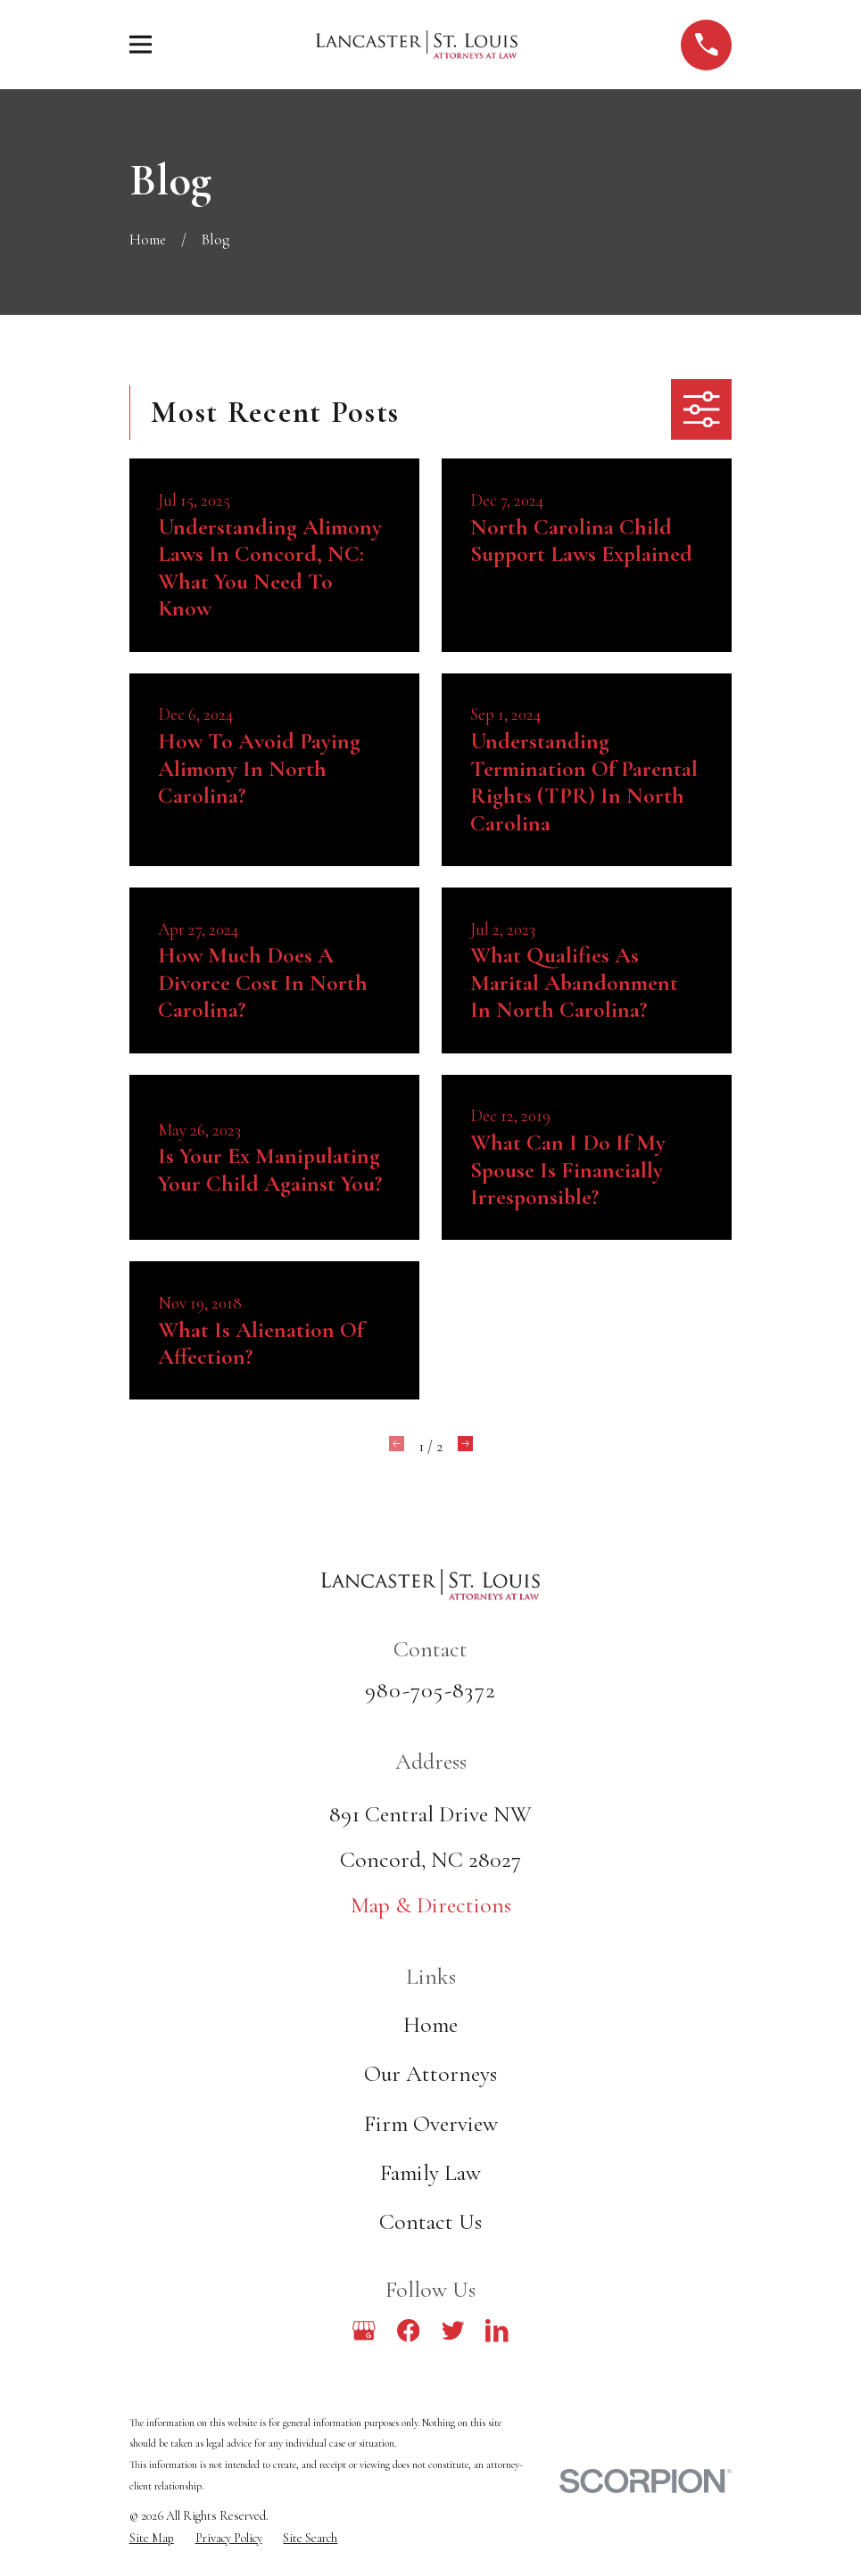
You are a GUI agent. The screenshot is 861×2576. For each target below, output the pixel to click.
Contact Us (430, 2221)
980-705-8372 (430, 1690)
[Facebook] (408, 2330)
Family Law (430, 2172)
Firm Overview (431, 2123)
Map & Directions (431, 1905)
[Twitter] (453, 2330)
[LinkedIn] (497, 2330)
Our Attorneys (430, 2073)
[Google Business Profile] (364, 2330)
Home (430, 2024)
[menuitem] (151, 2539)
